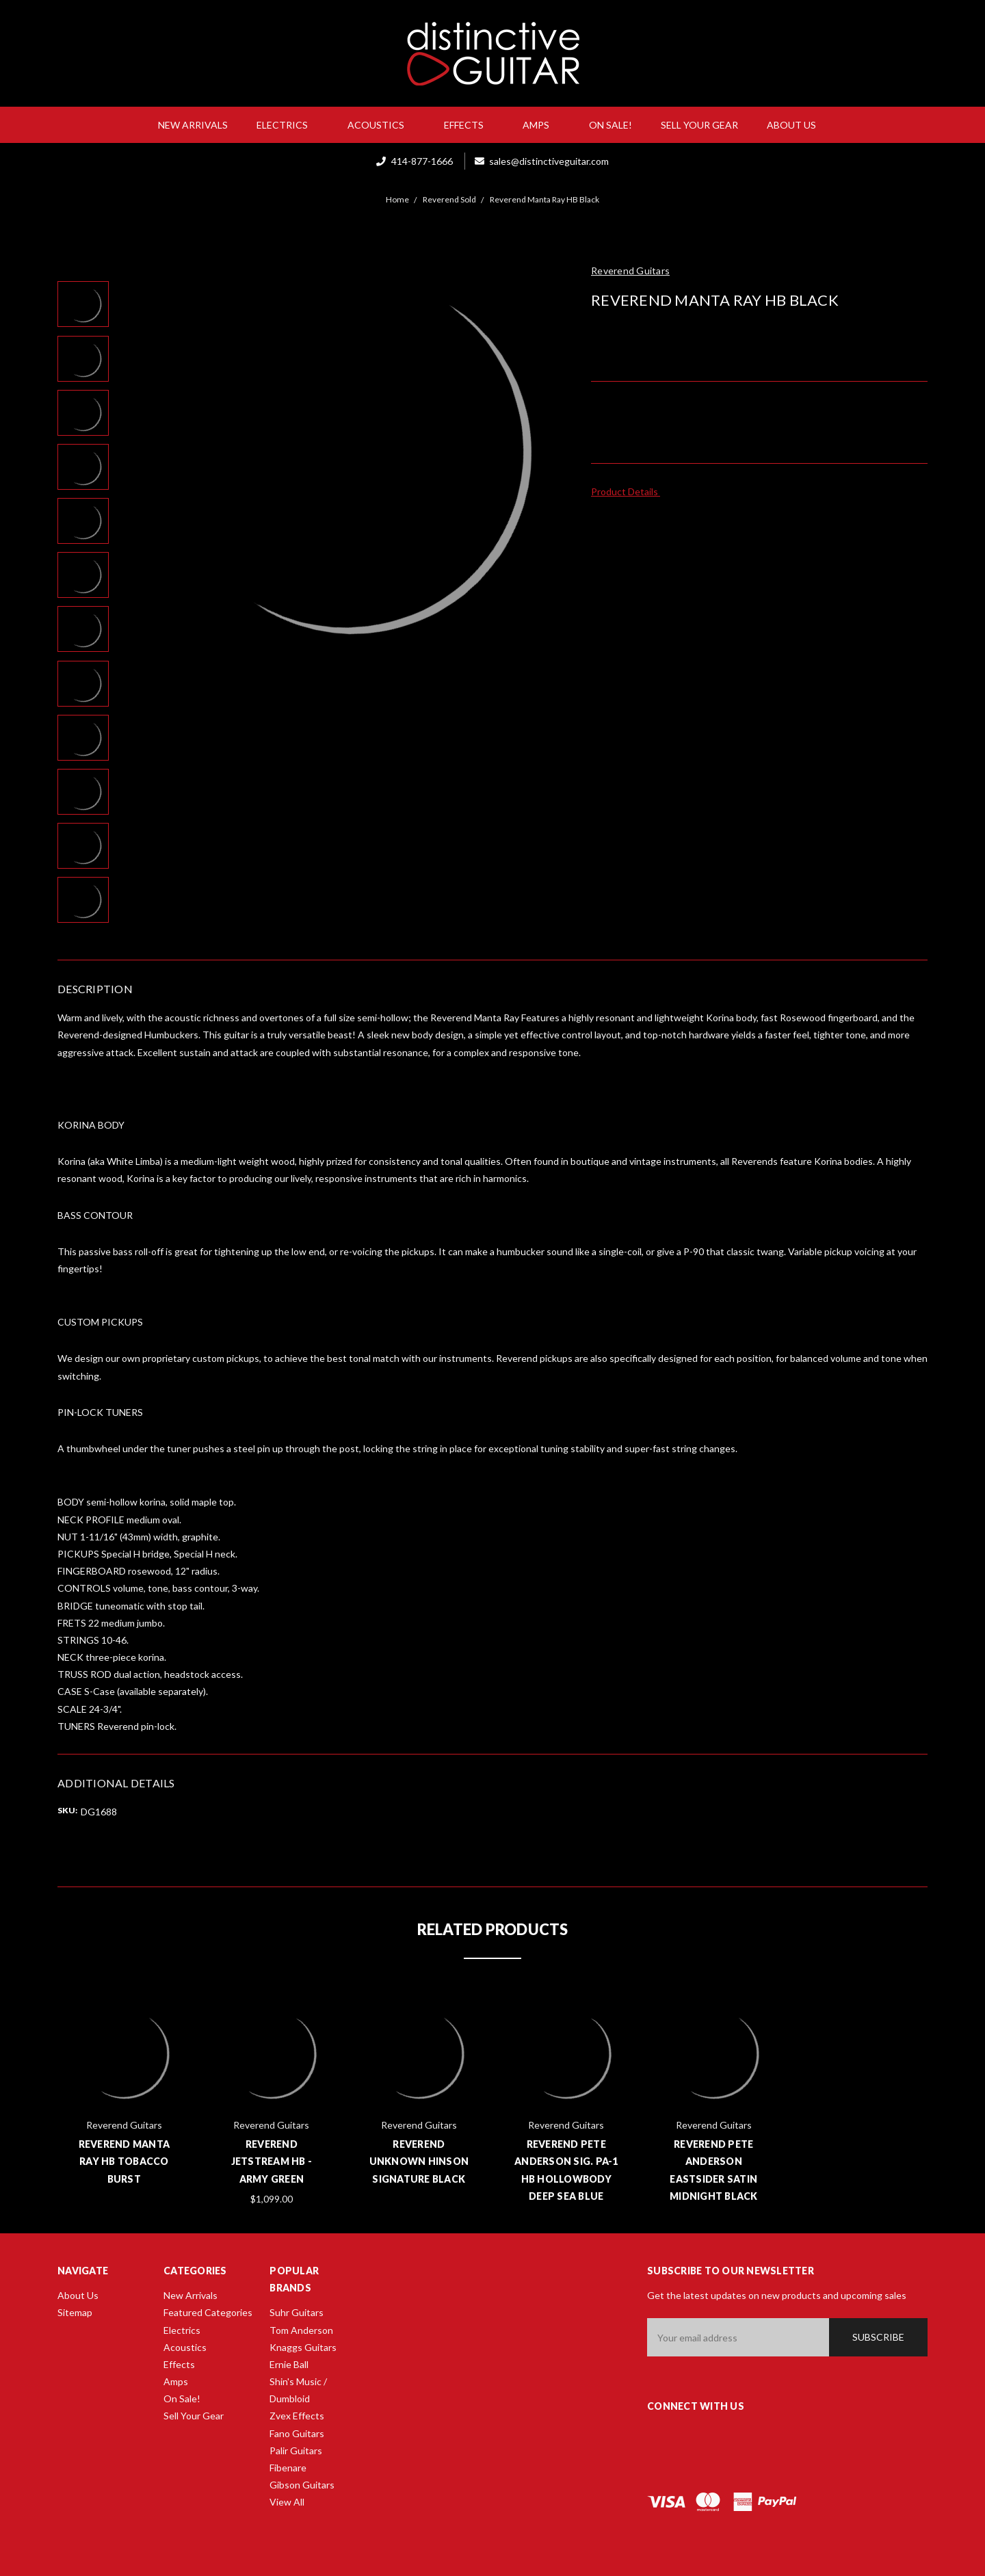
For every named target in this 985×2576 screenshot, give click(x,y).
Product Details (629, 491)
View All (287, 2502)
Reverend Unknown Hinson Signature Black (419, 2161)
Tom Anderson (301, 2330)
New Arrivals (193, 125)
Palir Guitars (296, 2450)
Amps (541, 125)
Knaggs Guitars (303, 2347)
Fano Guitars (297, 2433)
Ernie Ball (289, 2364)
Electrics (288, 125)
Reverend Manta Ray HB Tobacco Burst (124, 2161)
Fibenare (288, 2467)
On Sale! (610, 125)
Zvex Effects (297, 2415)
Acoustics (381, 125)
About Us (797, 125)
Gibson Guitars (302, 2484)
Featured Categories (207, 2312)
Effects (469, 125)
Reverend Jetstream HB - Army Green (272, 2161)
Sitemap (74, 2312)
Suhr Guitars (297, 2312)
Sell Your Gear (699, 125)
